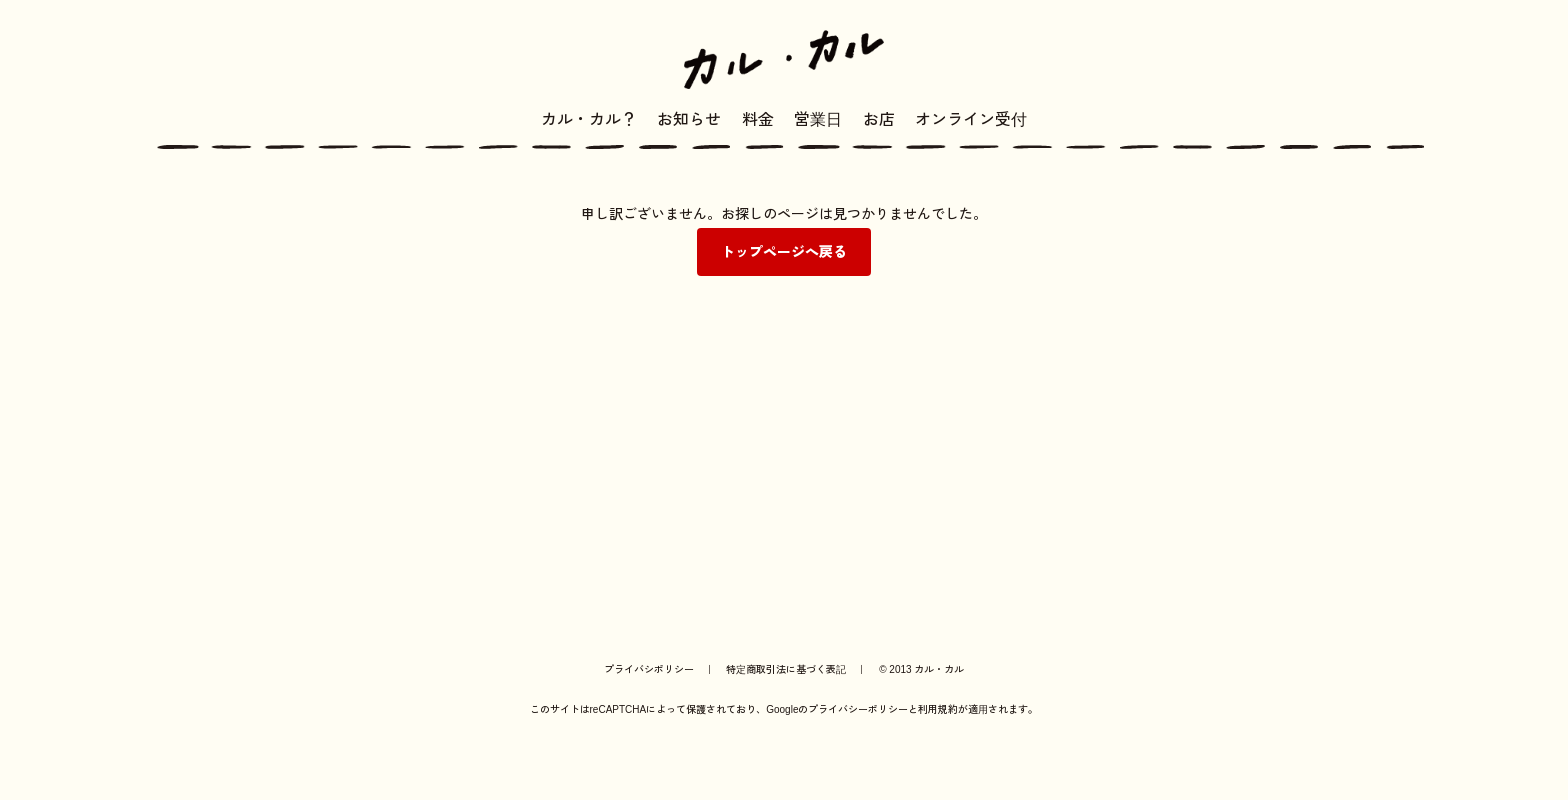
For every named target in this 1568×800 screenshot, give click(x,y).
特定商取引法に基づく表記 (786, 669)
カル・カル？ (589, 119)
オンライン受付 (971, 119)
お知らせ (689, 119)
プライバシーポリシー (858, 709)
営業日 (818, 119)
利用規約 (938, 709)
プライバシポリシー (649, 669)
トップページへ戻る (784, 252)
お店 (879, 119)
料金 (758, 119)
